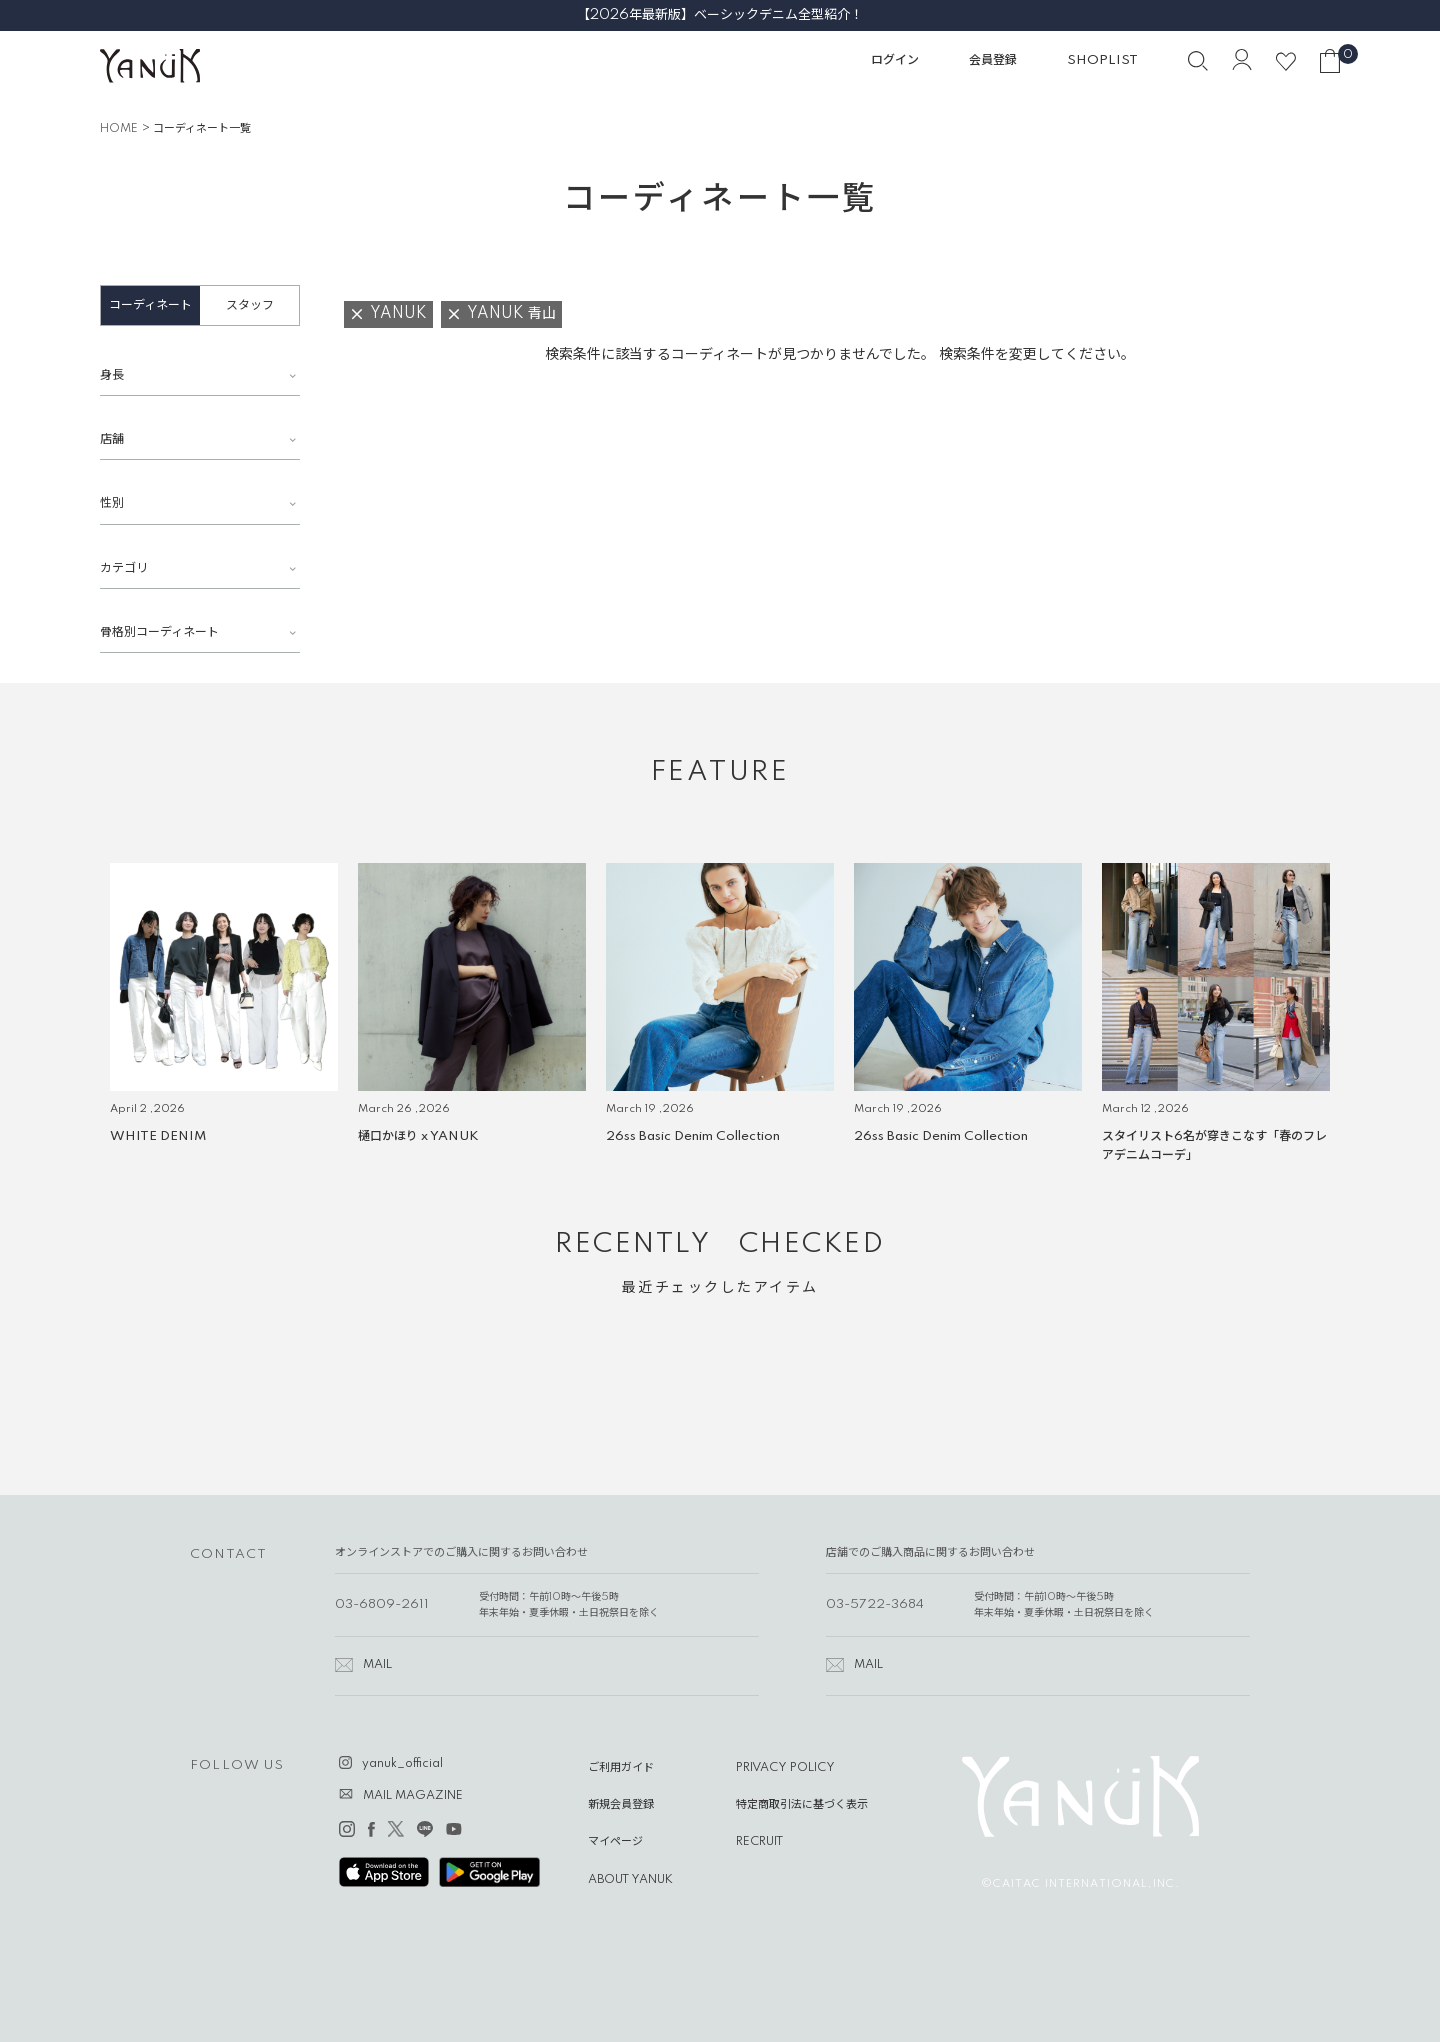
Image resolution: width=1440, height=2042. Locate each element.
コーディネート (150, 305)
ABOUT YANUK (630, 1880)
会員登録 (993, 60)
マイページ (615, 1842)
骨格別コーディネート (159, 632)
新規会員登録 (621, 1805)
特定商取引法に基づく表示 (802, 1805)
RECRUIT (759, 1842)
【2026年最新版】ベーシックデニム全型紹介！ (720, 15)
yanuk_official (402, 1764)
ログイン (895, 60)
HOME (119, 129)
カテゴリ (124, 568)
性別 (112, 503)
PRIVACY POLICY (785, 1768)
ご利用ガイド (621, 1768)
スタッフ (250, 305)
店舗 (112, 439)
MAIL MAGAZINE (413, 1796)
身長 (112, 375)
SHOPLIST (1102, 60)
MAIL (377, 1665)
